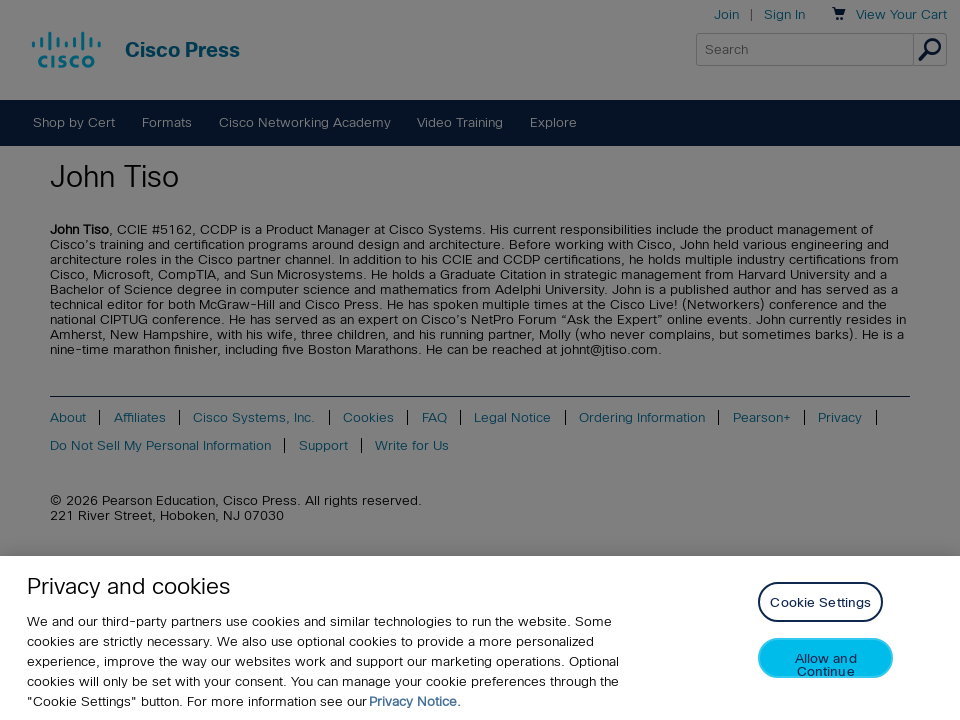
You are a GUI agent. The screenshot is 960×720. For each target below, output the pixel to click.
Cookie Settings (820, 602)
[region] (480, 638)
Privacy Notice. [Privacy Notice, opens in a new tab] (415, 701)
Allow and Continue (826, 664)
